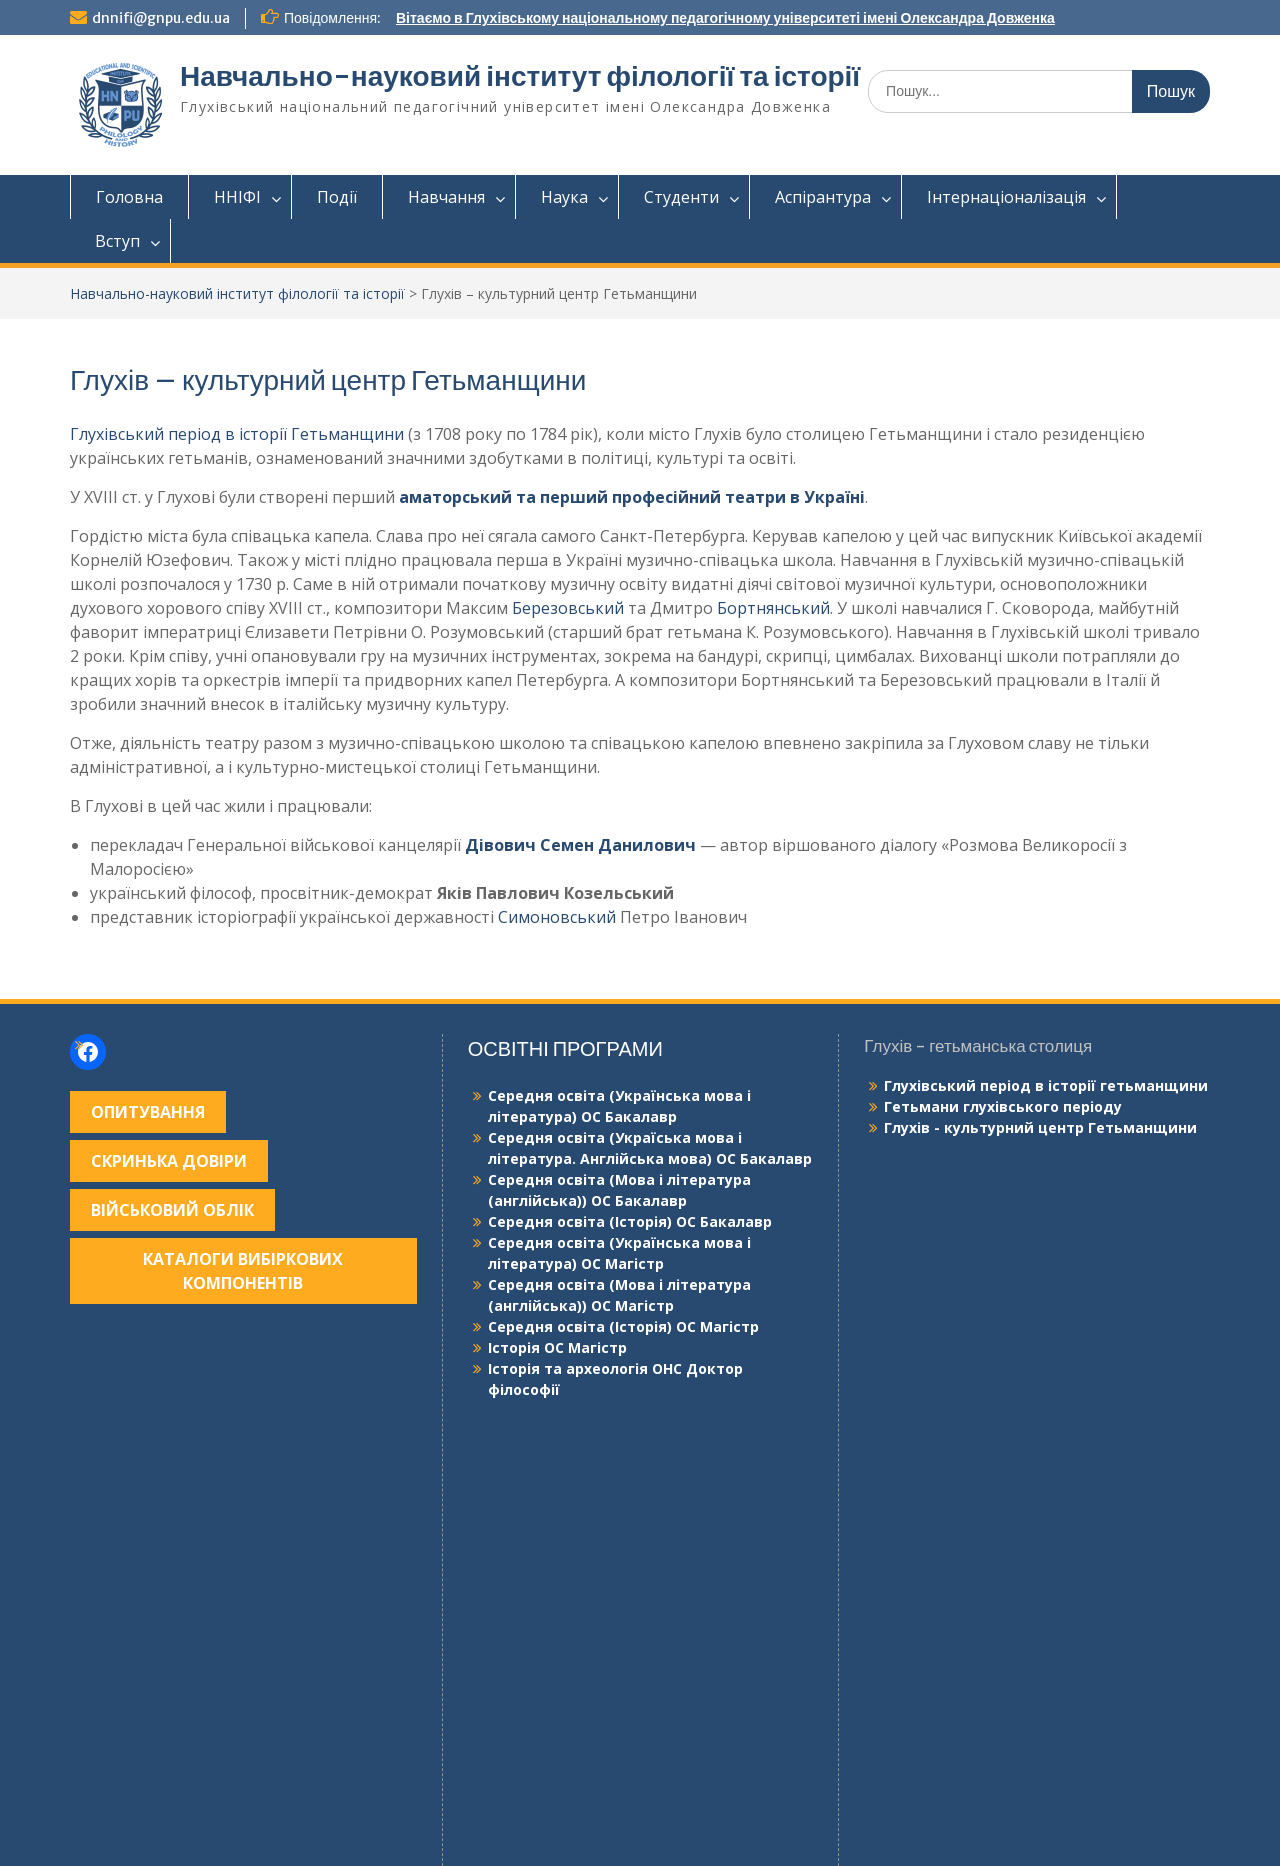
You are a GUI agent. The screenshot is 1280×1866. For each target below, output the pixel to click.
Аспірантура (823, 197)
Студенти (681, 197)
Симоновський (557, 917)
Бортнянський (773, 608)
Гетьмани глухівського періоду (1003, 1106)
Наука (564, 197)
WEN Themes (812, 1840)
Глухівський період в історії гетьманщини (1046, 1085)
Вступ (117, 241)
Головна (129, 197)
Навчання (446, 197)
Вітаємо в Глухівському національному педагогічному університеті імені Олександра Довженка (725, 18)
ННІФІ (237, 197)
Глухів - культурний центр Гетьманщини (1040, 1127)
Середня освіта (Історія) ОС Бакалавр (630, 1221)
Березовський (568, 608)
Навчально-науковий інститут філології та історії (520, 76)
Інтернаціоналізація (1006, 197)
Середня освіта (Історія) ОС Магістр (623, 1326)
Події (337, 197)
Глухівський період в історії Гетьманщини (237, 434)
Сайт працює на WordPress (515, 1840)
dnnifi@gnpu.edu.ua (161, 18)
